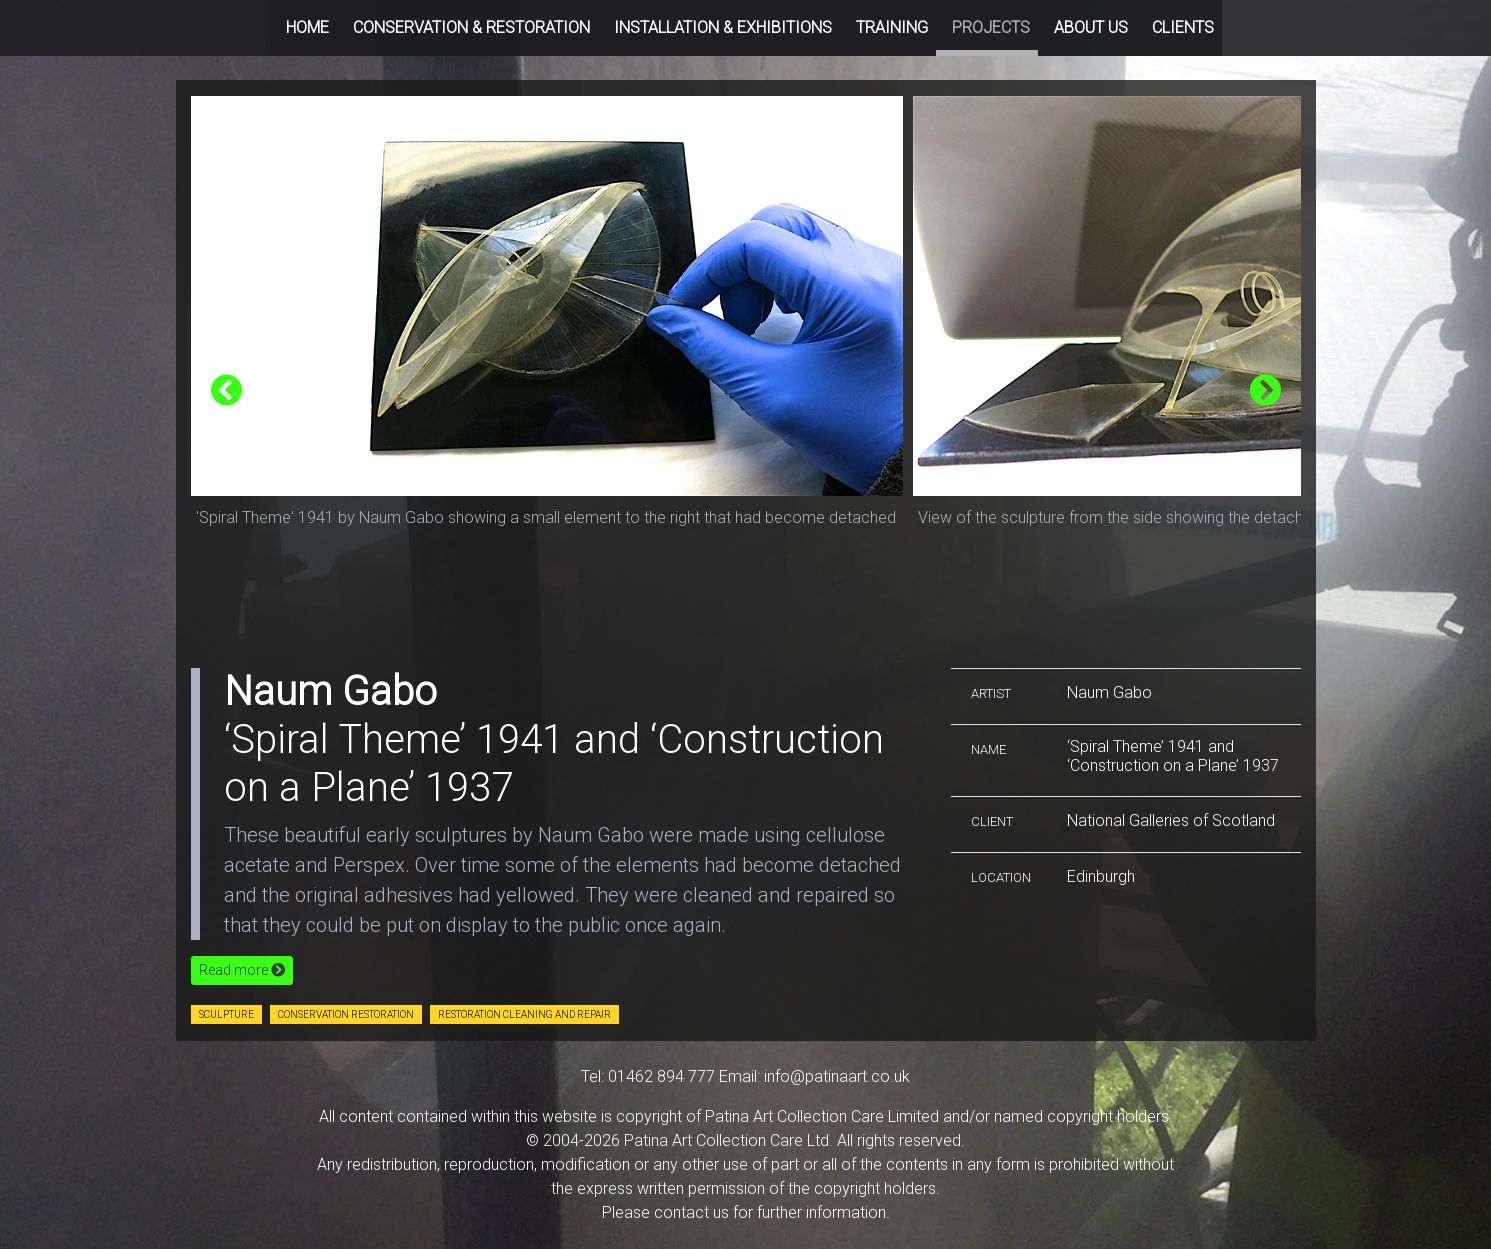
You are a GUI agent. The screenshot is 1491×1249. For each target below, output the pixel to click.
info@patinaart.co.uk (837, 1076)
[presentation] (227, 391)
